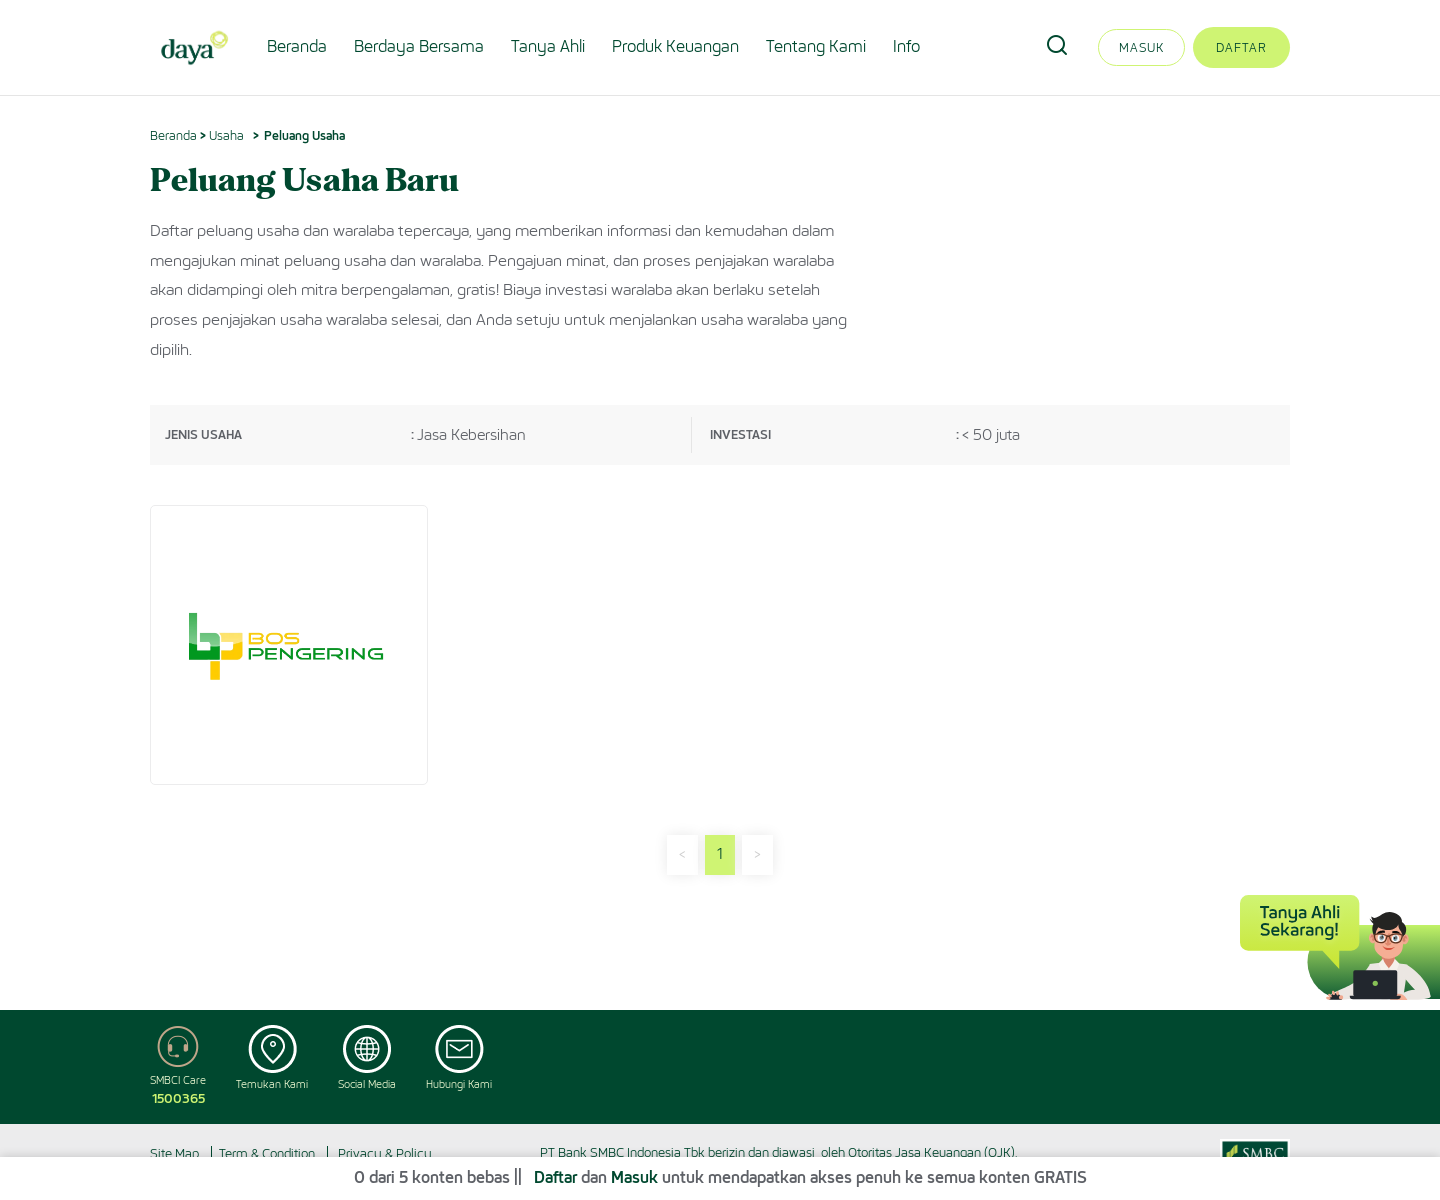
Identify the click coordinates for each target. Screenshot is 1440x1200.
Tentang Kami (816, 46)
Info (906, 46)
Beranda (297, 46)
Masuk (1141, 47)
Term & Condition (267, 1153)
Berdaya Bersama (419, 46)
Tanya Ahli (548, 46)
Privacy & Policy (385, 1153)
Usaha (226, 135)
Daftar (1241, 47)
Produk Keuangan (675, 46)
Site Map (174, 1153)
